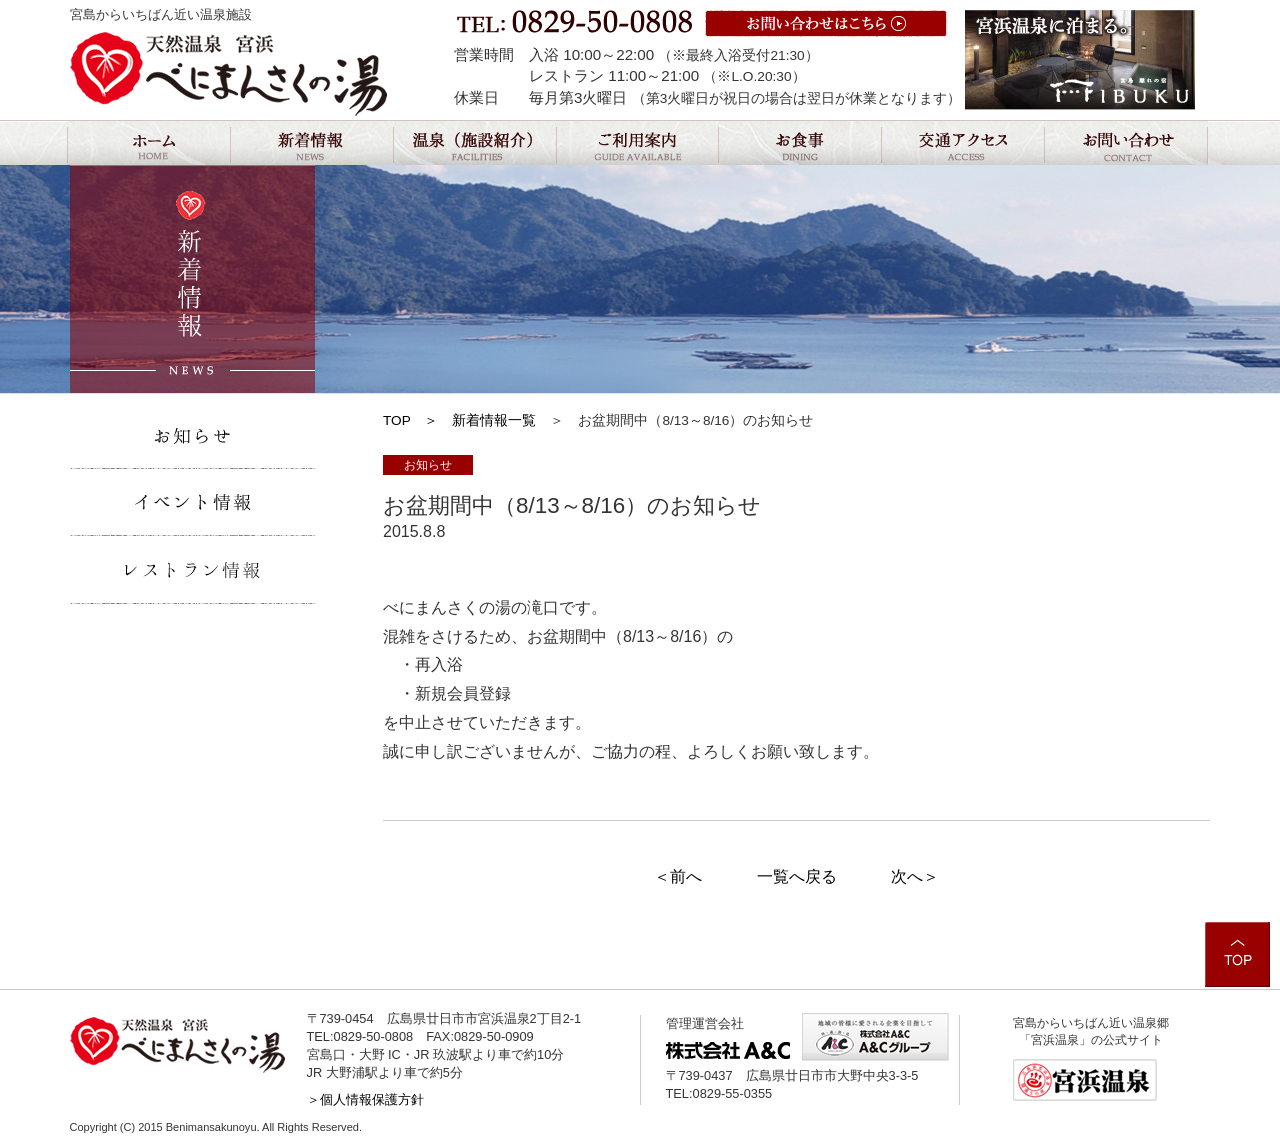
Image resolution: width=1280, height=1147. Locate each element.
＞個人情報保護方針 (365, 1099)
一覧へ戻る (797, 876)
